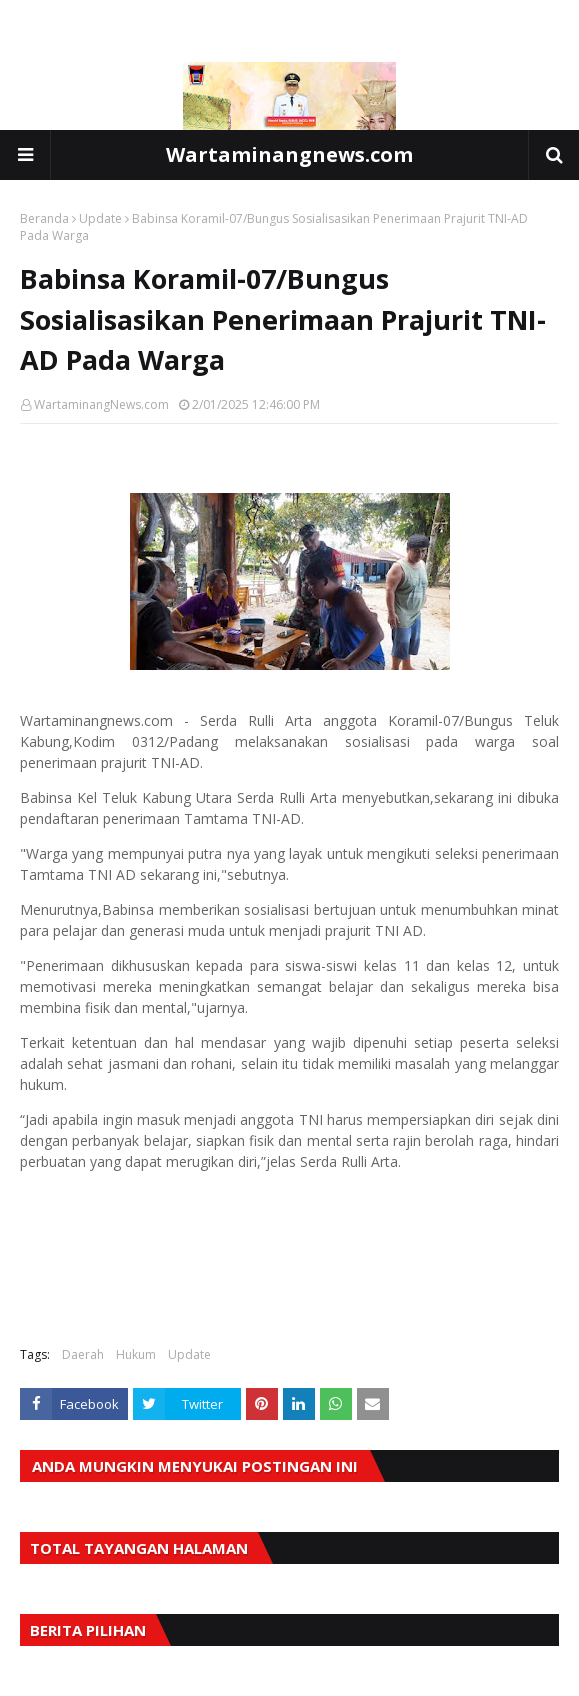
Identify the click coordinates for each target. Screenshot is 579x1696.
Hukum (136, 1354)
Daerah (83, 1354)
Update (100, 218)
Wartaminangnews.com (289, 154)
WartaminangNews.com (101, 404)
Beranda (44, 218)
